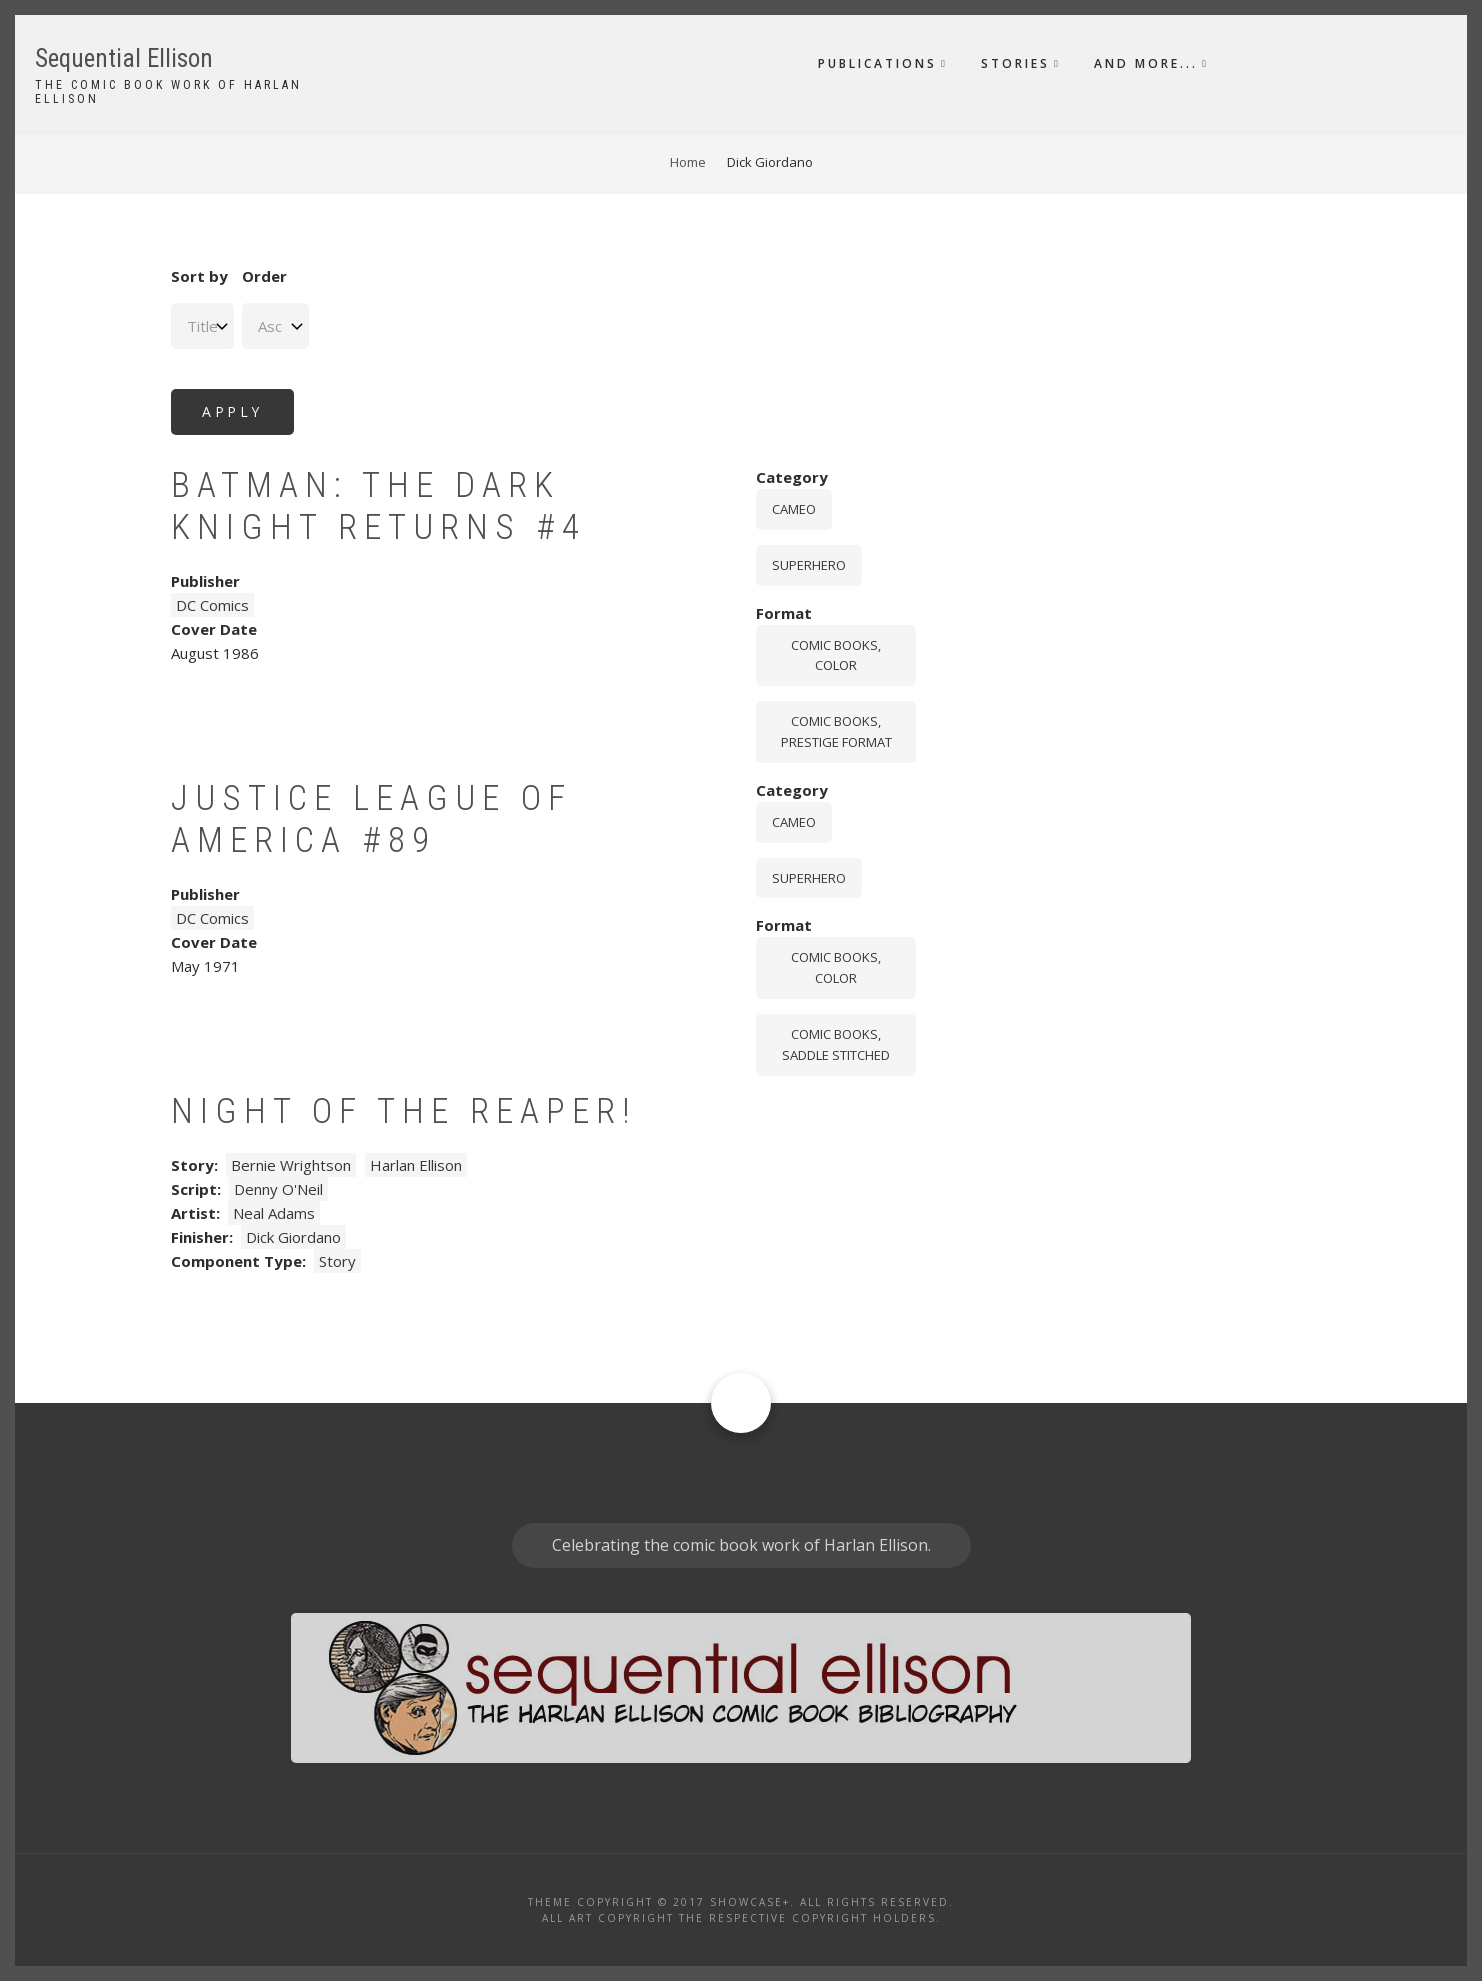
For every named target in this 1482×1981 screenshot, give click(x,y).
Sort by (199, 276)
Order (264, 276)
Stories (1015, 63)
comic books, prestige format (836, 731)
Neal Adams (274, 1213)
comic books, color (836, 655)
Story (337, 1261)
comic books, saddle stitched (836, 1044)
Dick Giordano (293, 1237)
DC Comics (212, 605)
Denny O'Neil (278, 1189)
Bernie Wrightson (291, 1165)
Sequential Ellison (124, 58)
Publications (877, 63)
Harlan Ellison (416, 1165)
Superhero (809, 565)
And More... (1146, 63)
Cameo (794, 509)
